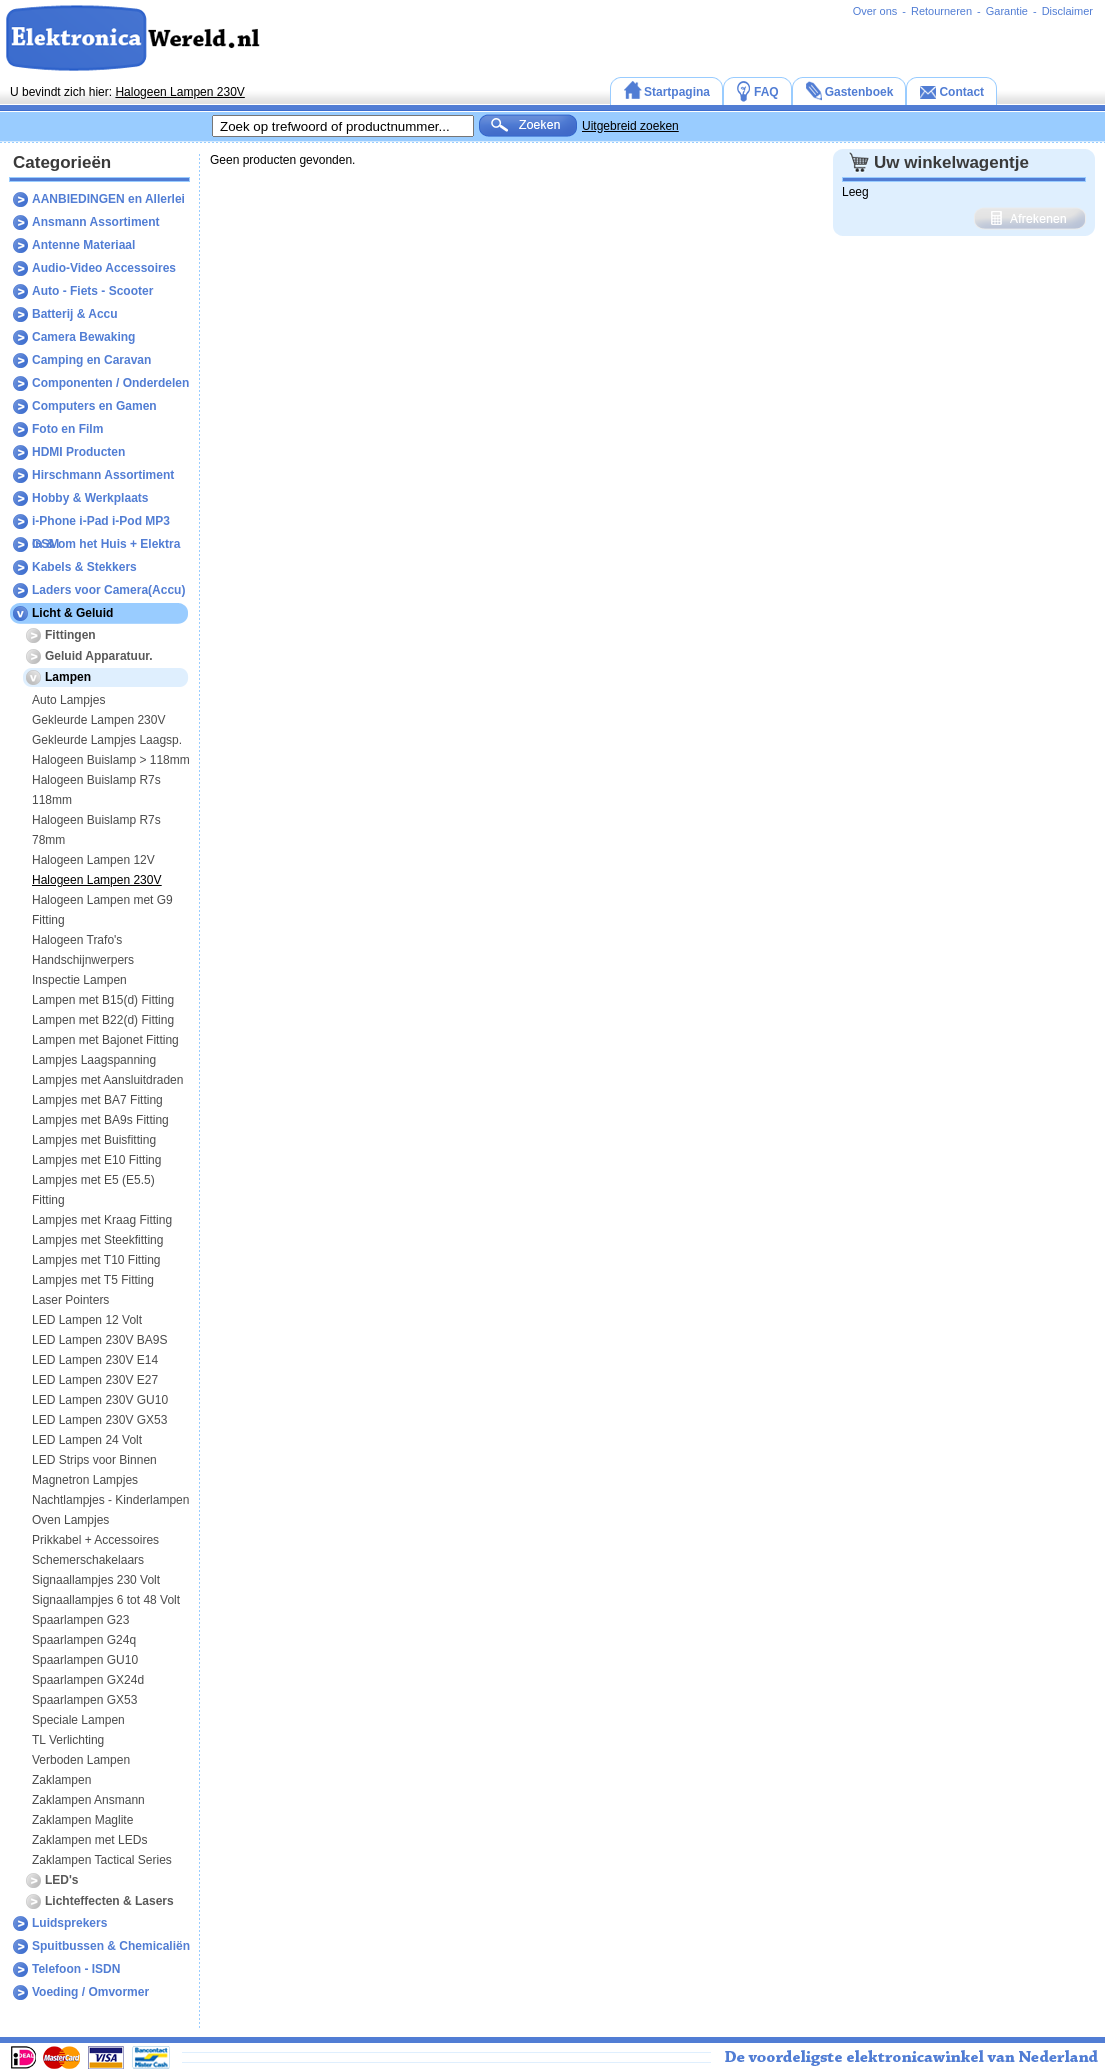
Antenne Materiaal (83, 245)
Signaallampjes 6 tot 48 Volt (106, 1600)
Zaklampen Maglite (82, 1820)
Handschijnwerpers (83, 960)
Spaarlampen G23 (80, 1620)
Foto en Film (67, 429)
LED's (62, 1880)
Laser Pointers (70, 1300)
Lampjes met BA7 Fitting (97, 1100)
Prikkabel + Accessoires (95, 1540)
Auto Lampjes (68, 700)
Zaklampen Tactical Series (102, 1860)
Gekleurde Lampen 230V (98, 720)
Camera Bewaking (83, 337)
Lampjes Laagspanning (94, 1060)
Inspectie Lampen (79, 980)
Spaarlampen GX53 (84, 1700)
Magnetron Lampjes (85, 1480)
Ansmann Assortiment (96, 222)
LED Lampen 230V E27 (95, 1380)
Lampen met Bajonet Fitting (105, 1040)
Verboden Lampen (81, 1760)
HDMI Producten (78, 452)
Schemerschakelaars (88, 1560)
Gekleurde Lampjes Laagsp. (107, 740)
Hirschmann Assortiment (103, 475)
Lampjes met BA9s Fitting (100, 1120)
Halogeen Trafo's (77, 940)
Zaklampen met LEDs (89, 1840)
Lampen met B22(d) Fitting (103, 1020)
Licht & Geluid (72, 613)
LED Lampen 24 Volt (87, 1440)
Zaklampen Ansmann (88, 1800)
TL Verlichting (68, 1740)
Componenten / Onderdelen (110, 383)
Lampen (68, 677)
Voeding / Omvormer (90, 1992)
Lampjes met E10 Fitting (96, 1160)
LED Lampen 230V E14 (95, 1360)
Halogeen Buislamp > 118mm (111, 760)
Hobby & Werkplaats (90, 498)
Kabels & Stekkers (84, 567)
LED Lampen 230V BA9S (99, 1340)
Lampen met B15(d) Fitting (103, 1000)
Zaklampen (61, 1780)
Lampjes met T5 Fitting (93, 1280)
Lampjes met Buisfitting (94, 1140)
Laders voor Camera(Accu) (108, 590)
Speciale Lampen (78, 1720)
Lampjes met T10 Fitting (96, 1260)
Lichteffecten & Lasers (109, 1901)
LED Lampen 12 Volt (87, 1320)
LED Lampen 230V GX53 (99, 1420)
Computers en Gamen (94, 406)
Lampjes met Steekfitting (97, 1240)
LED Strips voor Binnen (94, 1460)
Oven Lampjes (70, 1520)
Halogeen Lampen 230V (179, 92)
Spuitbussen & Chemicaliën (111, 1946)
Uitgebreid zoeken (630, 126)
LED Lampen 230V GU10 (100, 1400)
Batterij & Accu (75, 314)
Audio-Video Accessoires (104, 268)
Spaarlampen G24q (84, 1640)
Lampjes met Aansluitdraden (107, 1080)
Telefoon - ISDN (76, 1969)
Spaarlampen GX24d (88, 1680)
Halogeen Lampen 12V (93, 860)
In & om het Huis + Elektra (106, 544)
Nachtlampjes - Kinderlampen (110, 1500)
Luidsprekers (69, 1923)
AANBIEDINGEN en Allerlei (108, 199)
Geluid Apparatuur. (99, 656)
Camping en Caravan (91, 360)
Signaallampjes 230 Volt (96, 1580)
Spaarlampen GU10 (85, 1660)
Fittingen (70, 635)
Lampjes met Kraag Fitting (102, 1220)
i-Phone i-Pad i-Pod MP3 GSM (101, 523)
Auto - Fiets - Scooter (92, 291)
